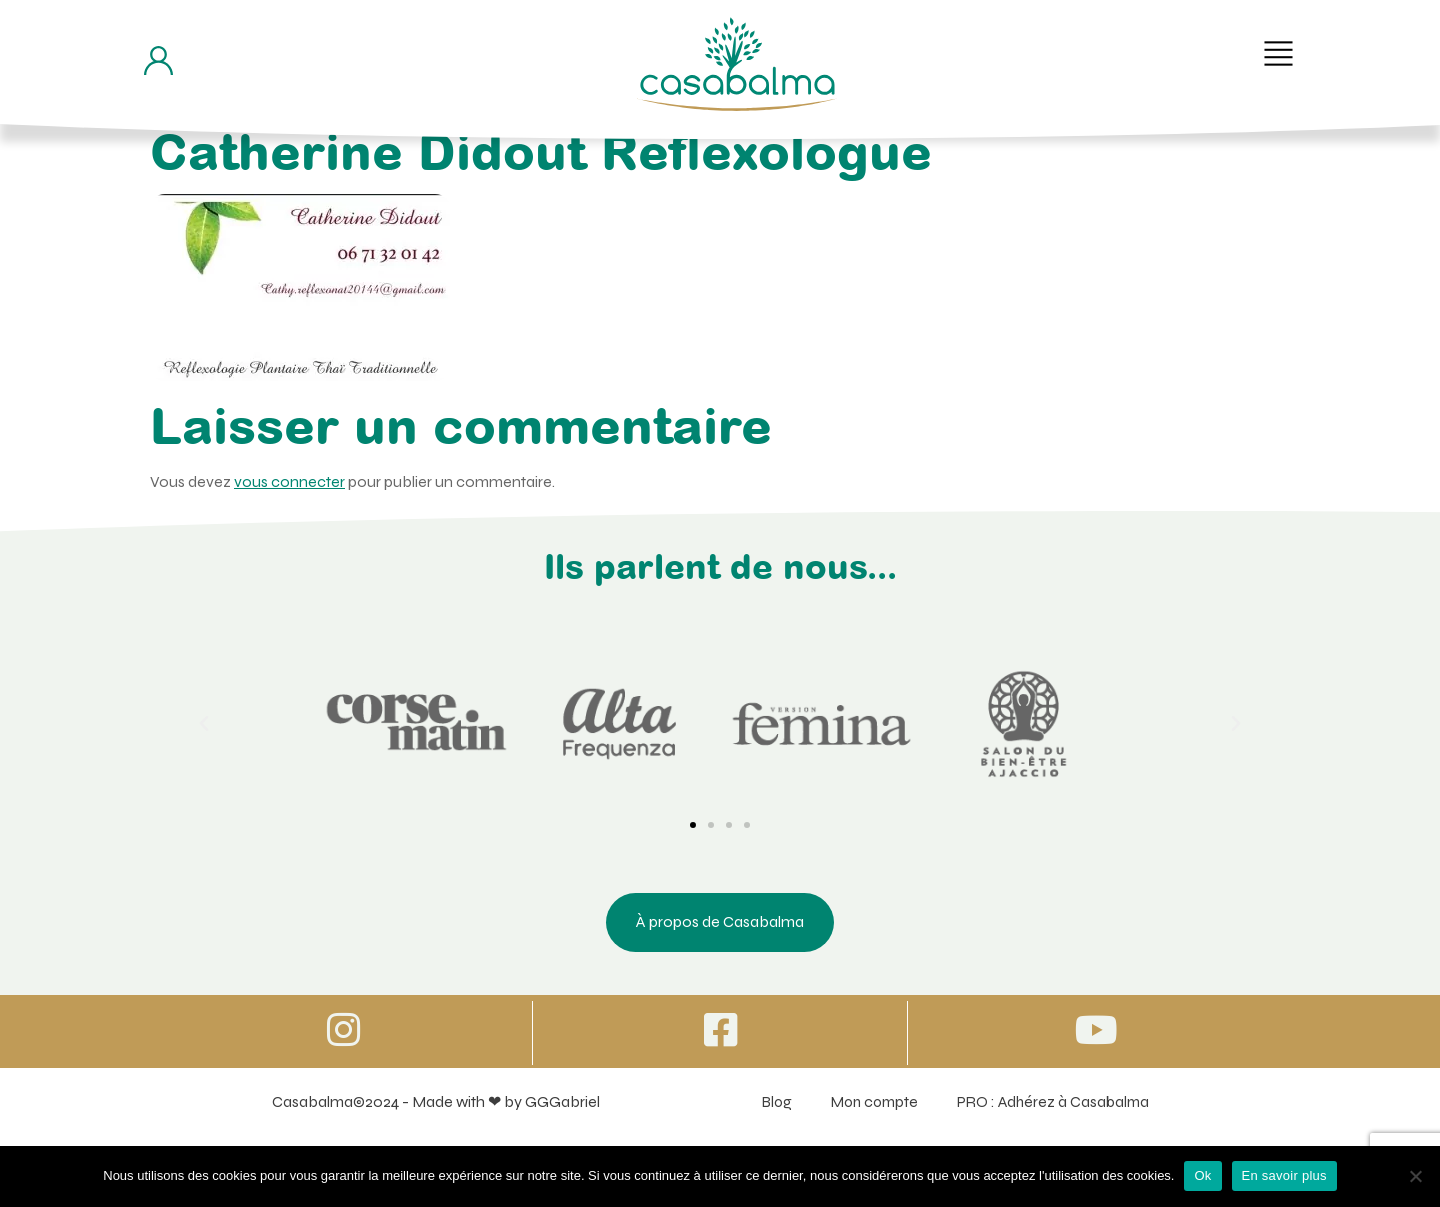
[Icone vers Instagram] (344, 1031)
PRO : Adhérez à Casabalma (1054, 1103)
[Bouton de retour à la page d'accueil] (737, 64)
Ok (1202, 1175)
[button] (1278, 53)
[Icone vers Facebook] (720, 1031)
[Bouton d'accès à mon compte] (158, 60)
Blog (767, 1103)
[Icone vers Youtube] (1096, 1031)
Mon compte (870, 1103)
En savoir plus (1284, 1175)
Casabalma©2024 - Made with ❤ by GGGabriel (431, 1103)
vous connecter (289, 481)
